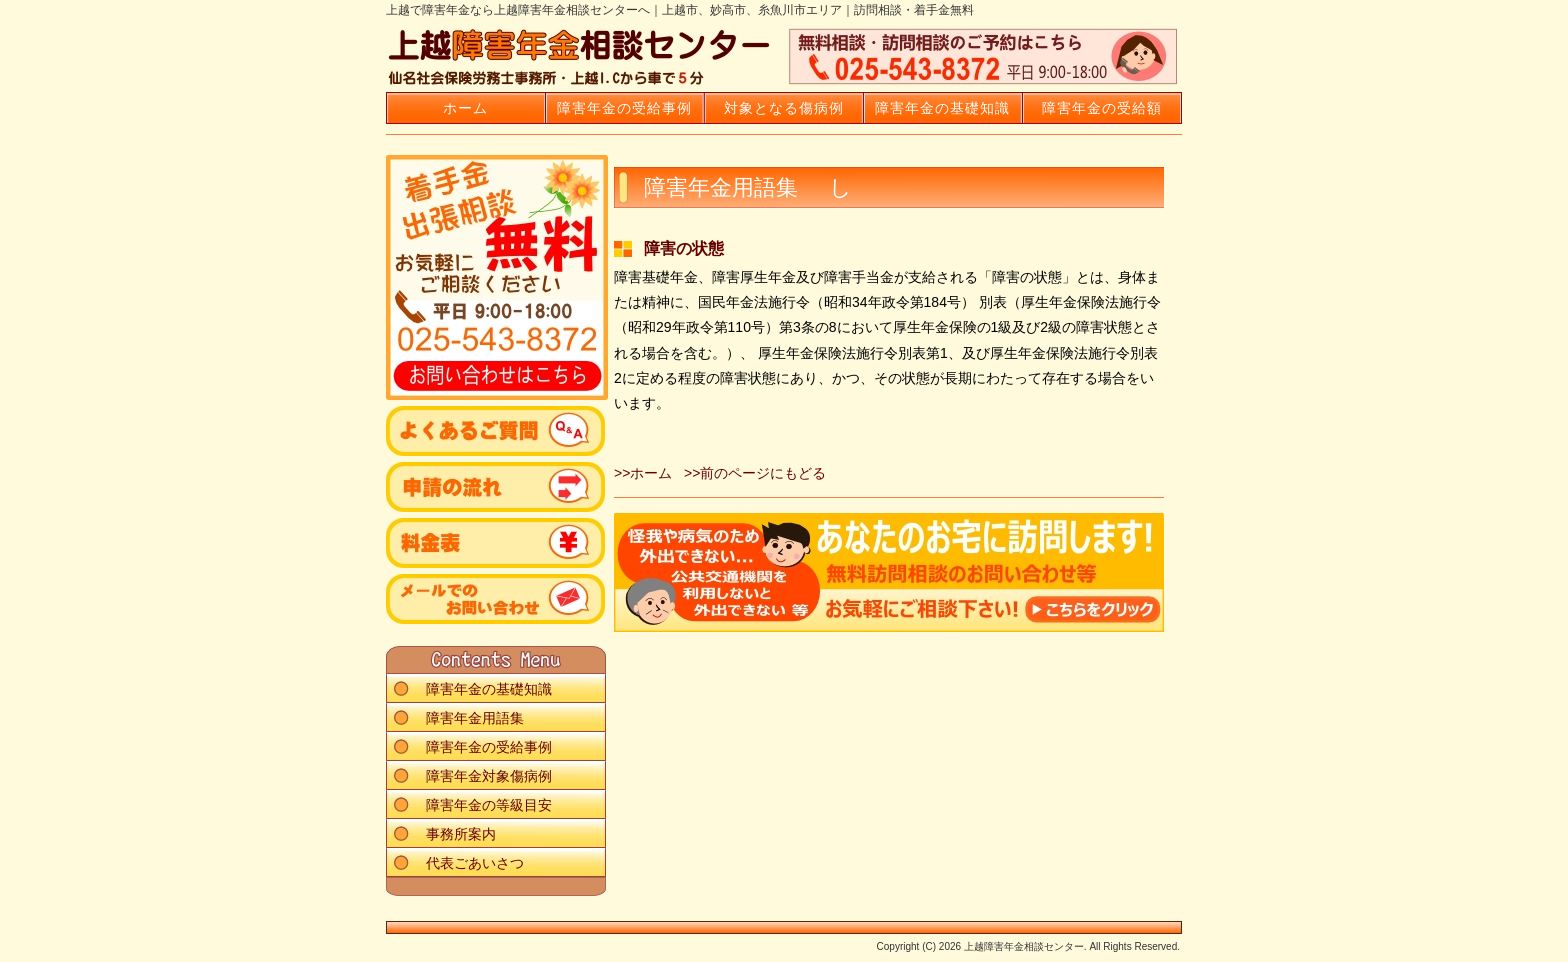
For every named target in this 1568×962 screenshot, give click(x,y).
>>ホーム (643, 473)
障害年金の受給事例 (624, 108)
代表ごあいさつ (475, 863)
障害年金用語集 (475, 718)
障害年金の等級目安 (489, 805)
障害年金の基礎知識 (942, 108)
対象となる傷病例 (784, 108)
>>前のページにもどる (755, 473)
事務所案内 (461, 834)
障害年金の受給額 (1102, 108)
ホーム (465, 108)
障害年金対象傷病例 (489, 776)
